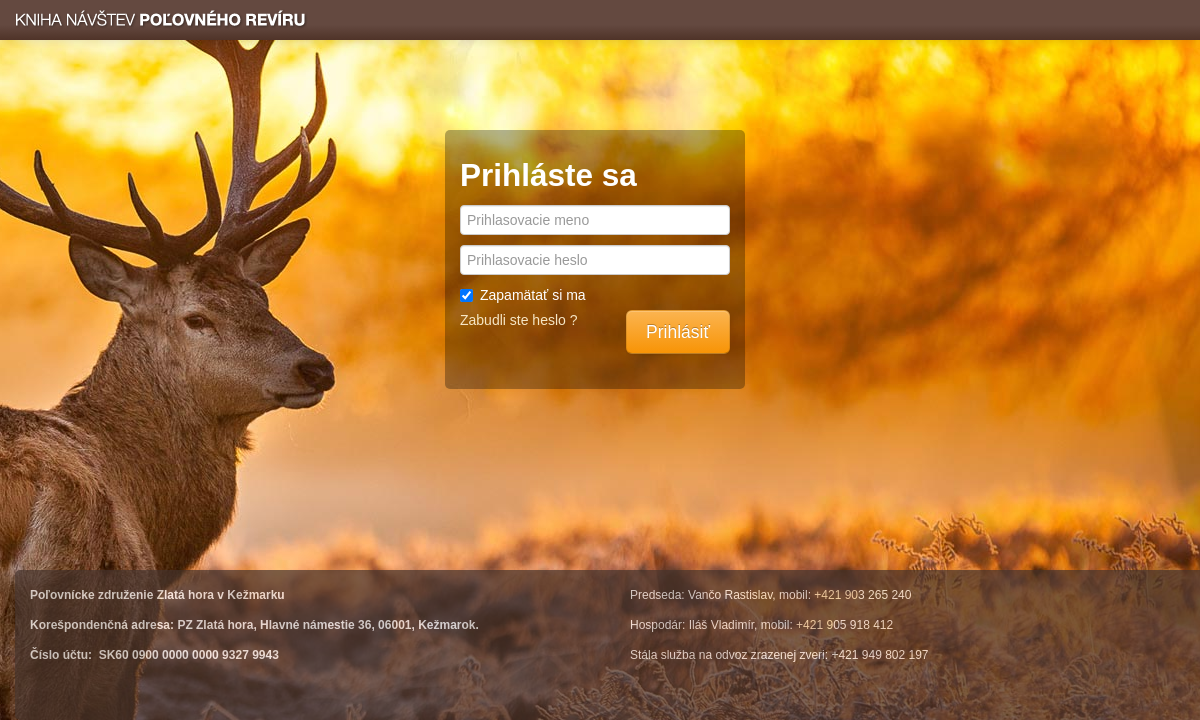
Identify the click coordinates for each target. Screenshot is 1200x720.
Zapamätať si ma (523, 295)
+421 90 (836, 595)
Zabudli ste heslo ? (519, 320)
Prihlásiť (678, 332)
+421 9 (814, 625)
